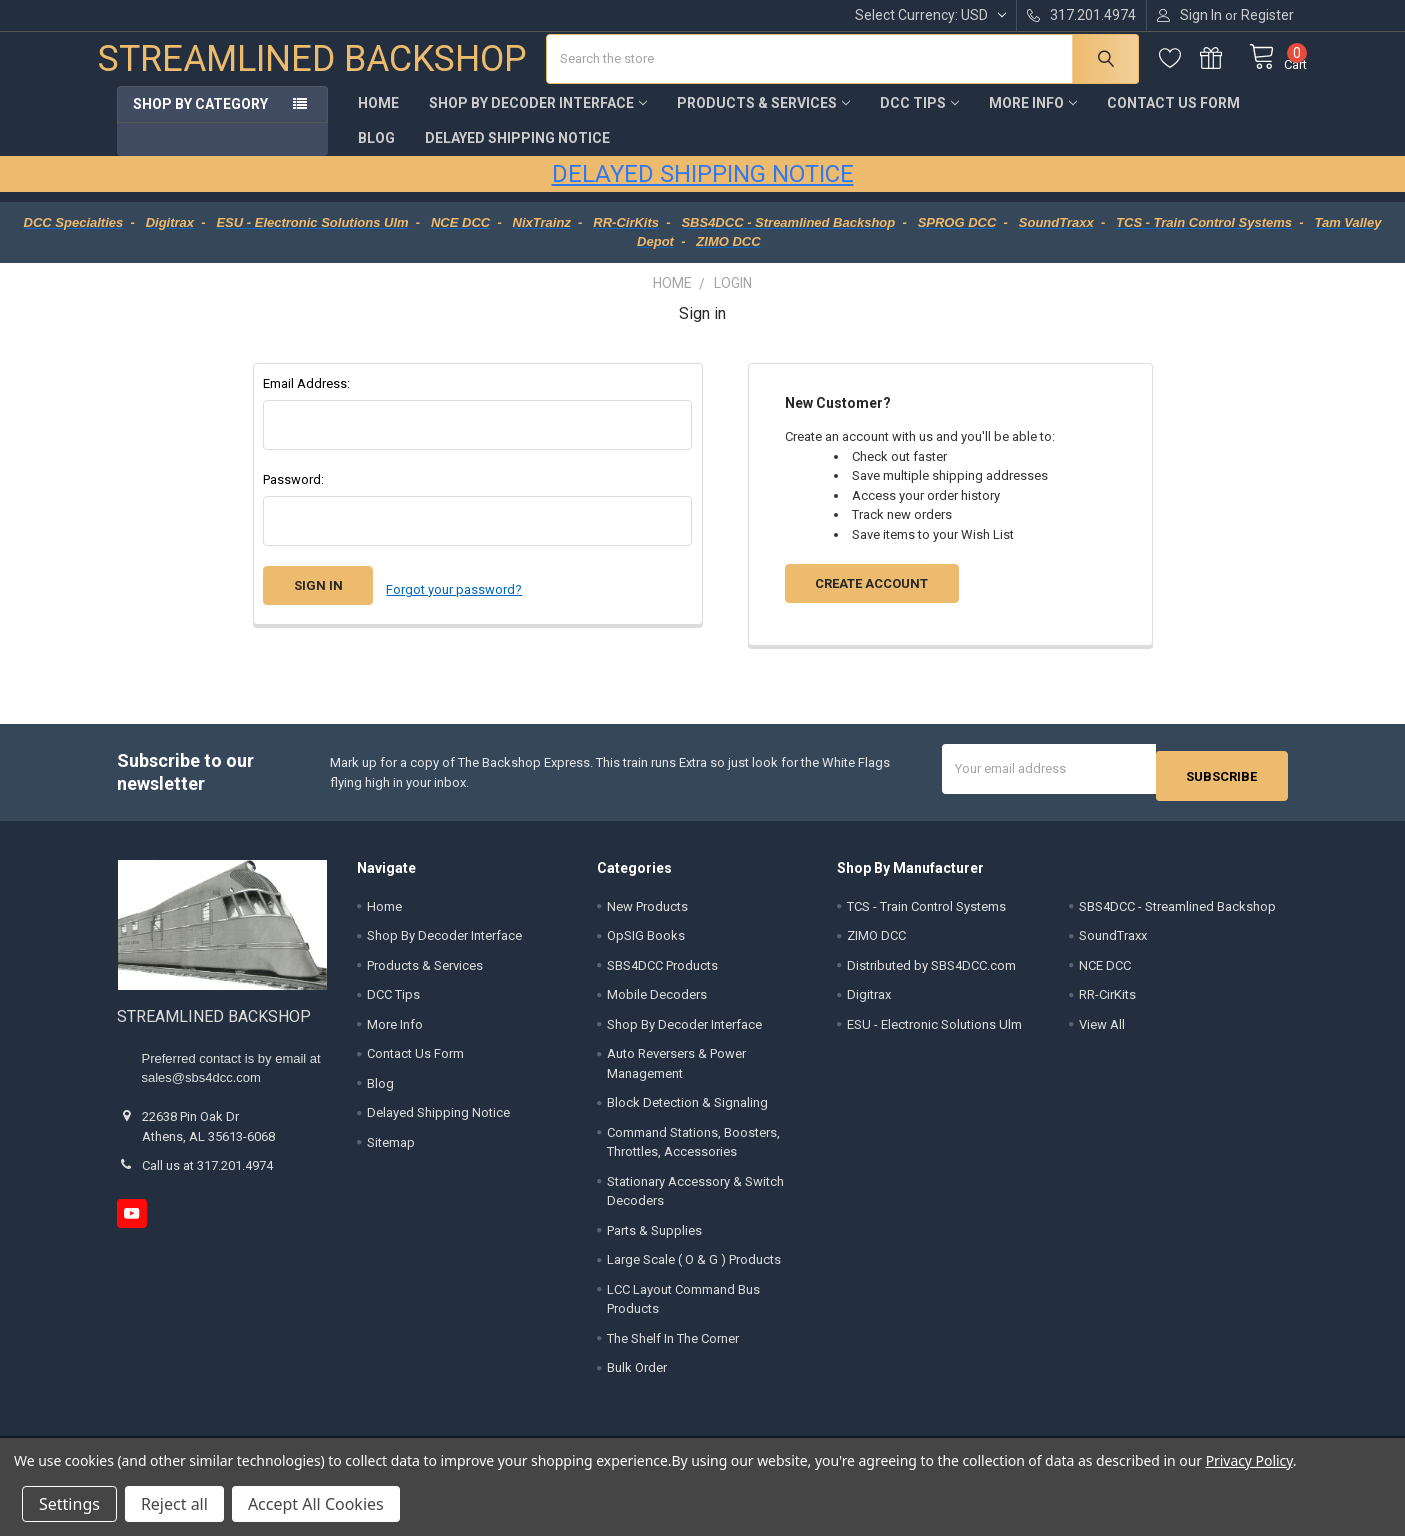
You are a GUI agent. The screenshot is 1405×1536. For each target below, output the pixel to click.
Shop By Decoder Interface (538, 118)
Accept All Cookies (316, 1504)
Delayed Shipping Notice (517, 153)
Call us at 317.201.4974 (207, 1173)
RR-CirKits (1107, 1002)
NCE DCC (1105, 972)
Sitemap (391, 1149)
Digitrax (869, 1002)
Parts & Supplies (654, 1237)
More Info (1033, 118)
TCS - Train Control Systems (926, 913)
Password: (293, 494)
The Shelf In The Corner (673, 1345)
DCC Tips (919, 118)
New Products (647, 913)
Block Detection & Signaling (687, 1110)
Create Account (871, 598)
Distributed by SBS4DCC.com (931, 972)
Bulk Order (637, 1375)
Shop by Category (200, 119)
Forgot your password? (454, 600)
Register (1267, 15)
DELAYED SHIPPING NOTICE (703, 189)
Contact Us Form (1173, 118)
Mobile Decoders (657, 1002)
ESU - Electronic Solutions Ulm (934, 1031)
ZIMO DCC (876, 943)
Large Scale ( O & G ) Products (694, 1267)
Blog (376, 153)
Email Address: (306, 398)
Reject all (174, 1504)
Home (378, 118)
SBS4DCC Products (662, 972)
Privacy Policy (1249, 1460)
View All (1102, 1031)
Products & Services (763, 118)
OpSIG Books (646, 943)
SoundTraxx (1113, 943)
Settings (69, 1504)
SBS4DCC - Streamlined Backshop (1177, 913)
